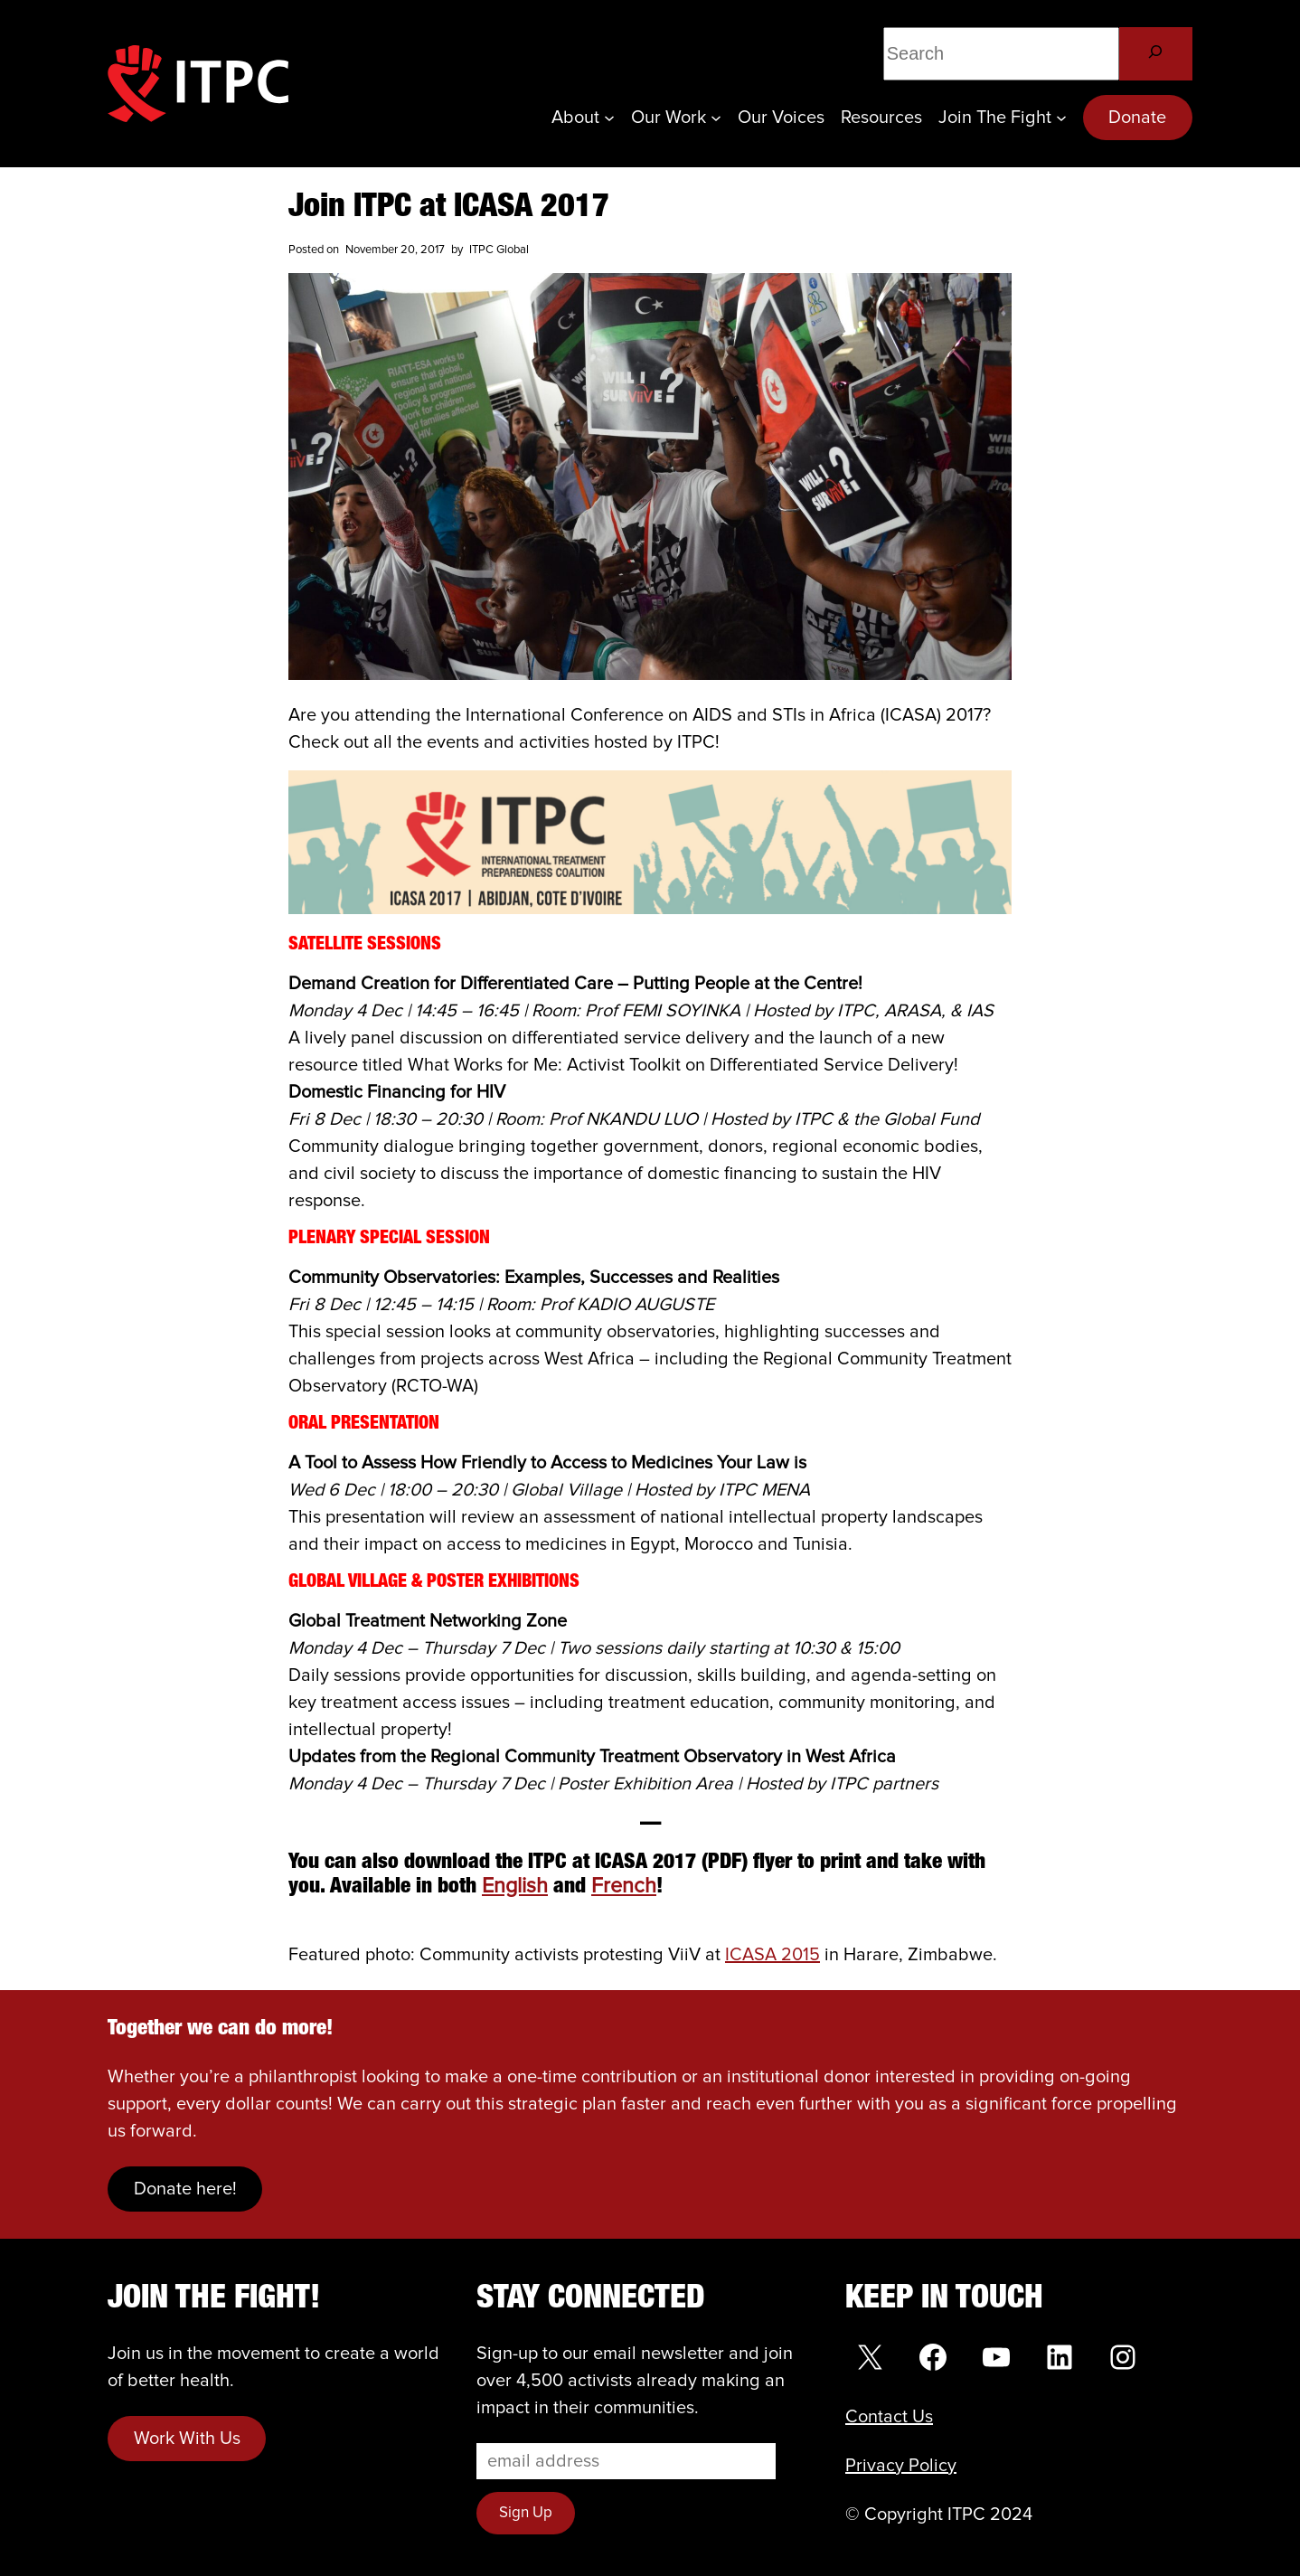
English (515, 1886)
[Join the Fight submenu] (1061, 117)
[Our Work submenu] (716, 117)
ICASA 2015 (772, 1955)
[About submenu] (609, 117)
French (623, 1886)
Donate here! (185, 2189)
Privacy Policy (900, 2466)
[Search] (1155, 53)
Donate (1137, 118)
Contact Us (889, 2417)
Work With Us (187, 2439)
